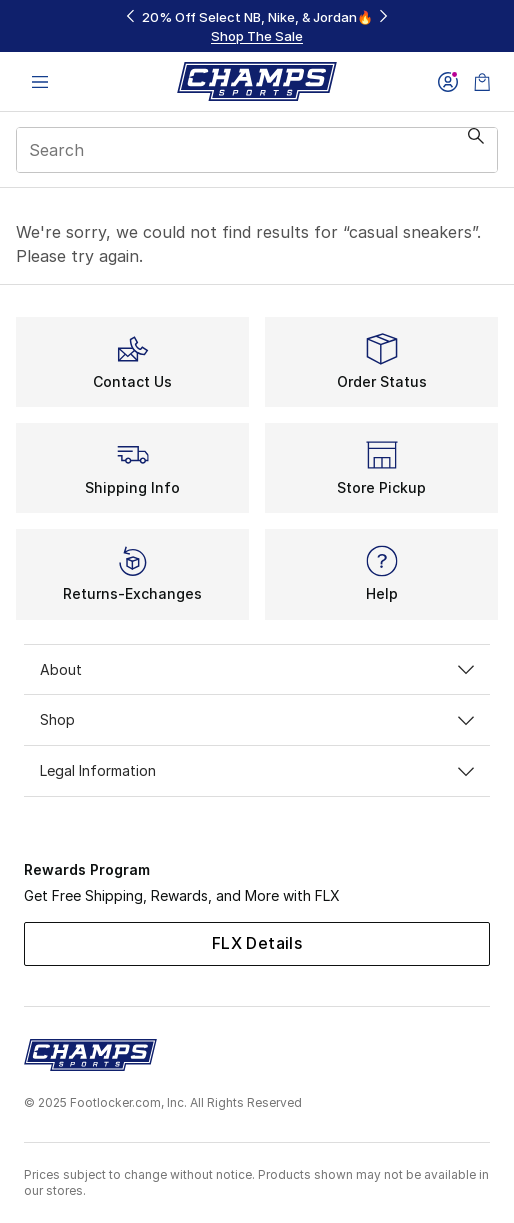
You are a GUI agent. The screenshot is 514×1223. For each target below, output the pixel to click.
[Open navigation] (40, 81)
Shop (257, 719)
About (257, 669)
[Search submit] (476, 150)
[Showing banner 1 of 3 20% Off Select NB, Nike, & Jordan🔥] (257, 26)
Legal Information (257, 770)
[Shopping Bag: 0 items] (482, 81)
